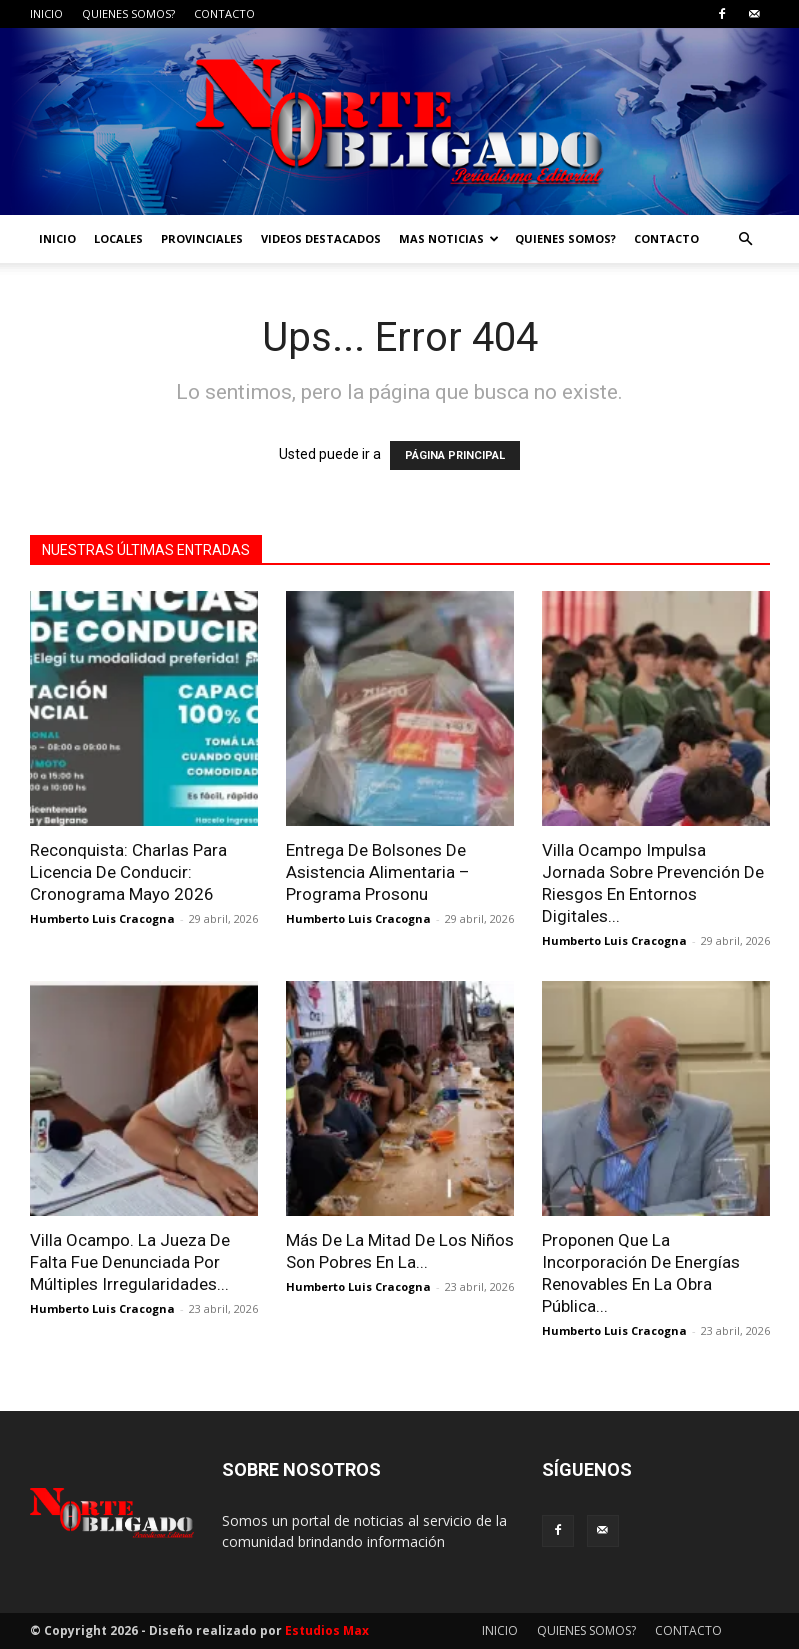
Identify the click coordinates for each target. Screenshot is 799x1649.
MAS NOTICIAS (449, 238)
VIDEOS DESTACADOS (321, 238)
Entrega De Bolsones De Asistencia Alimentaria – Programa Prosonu (378, 872)
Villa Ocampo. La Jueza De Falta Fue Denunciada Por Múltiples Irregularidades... (130, 1262)
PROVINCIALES (202, 238)
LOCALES (118, 238)
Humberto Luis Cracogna (102, 918)
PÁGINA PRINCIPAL (455, 455)
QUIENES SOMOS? (128, 13)
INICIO (46, 13)
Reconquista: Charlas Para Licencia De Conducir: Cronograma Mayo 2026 (128, 872)
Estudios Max (327, 1630)
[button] (746, 239)
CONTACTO (224, 13)
